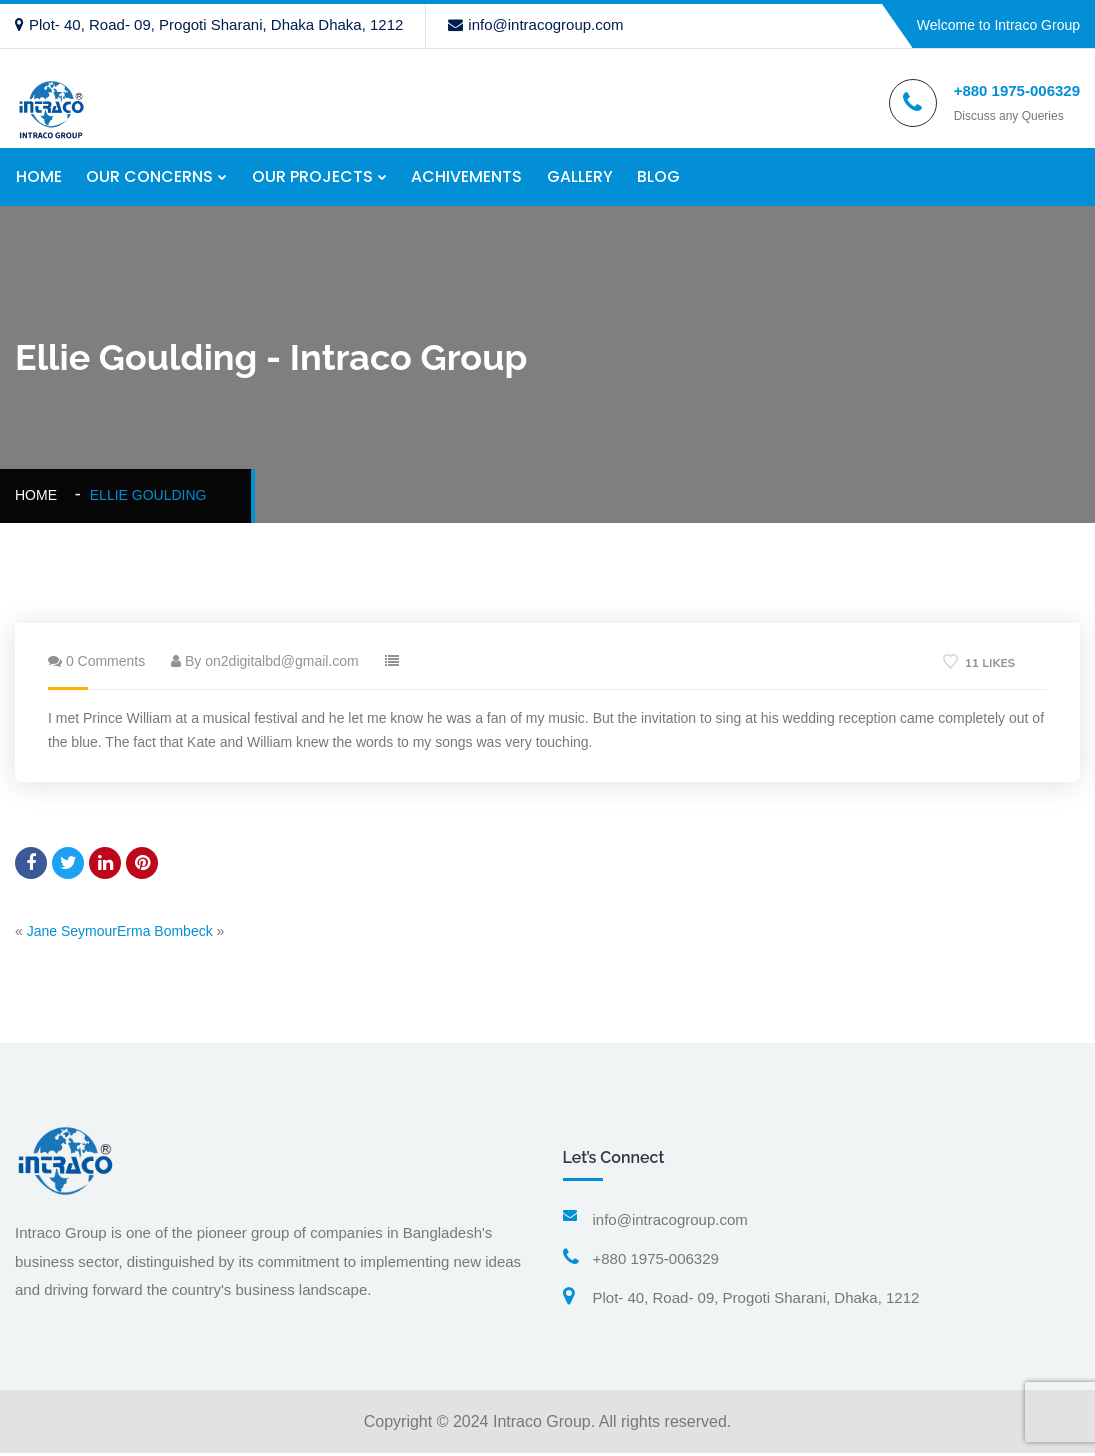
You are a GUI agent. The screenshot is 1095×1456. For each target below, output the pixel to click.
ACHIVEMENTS (467, 177)
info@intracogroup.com (535, 24)
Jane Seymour (72, 933)
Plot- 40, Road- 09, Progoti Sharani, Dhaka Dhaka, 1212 (209, 24)
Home (40, 498)
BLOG (660, 177)
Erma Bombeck (165, 933)
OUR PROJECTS (312, 177)
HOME (38, 177)
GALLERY (581, 177)
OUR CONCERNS (149, 177)
